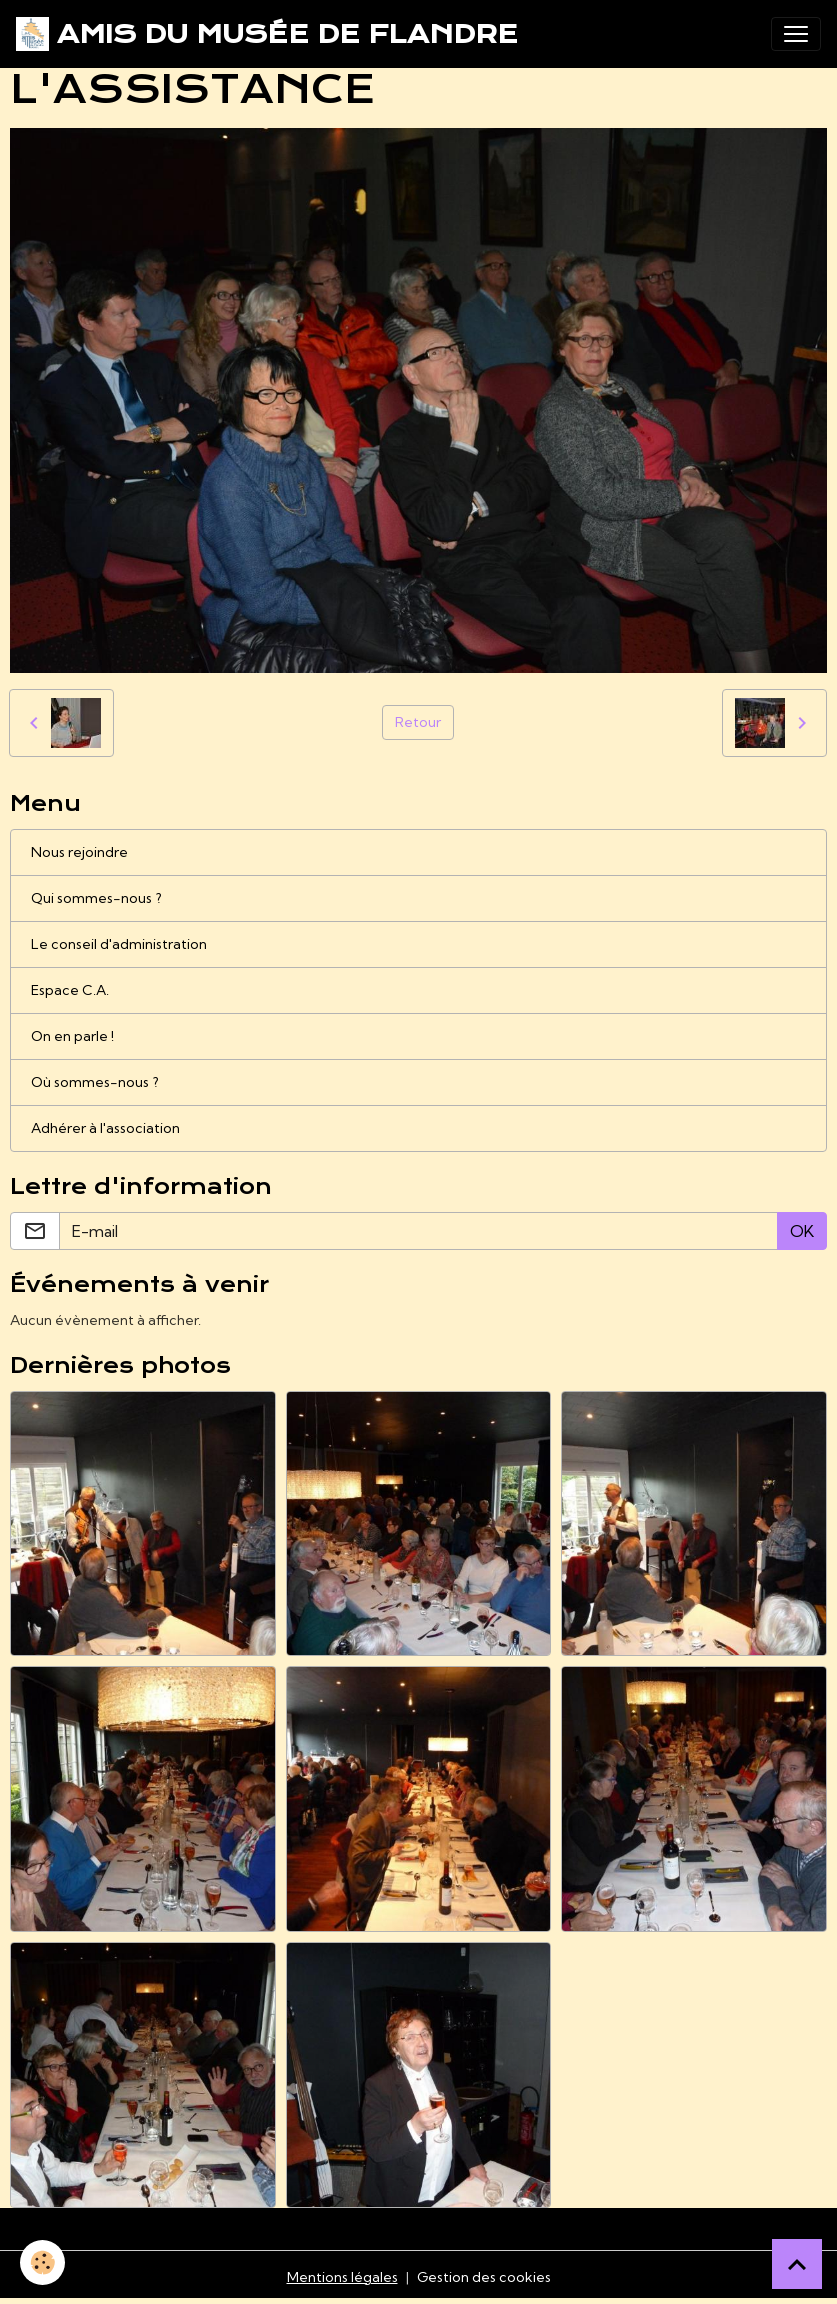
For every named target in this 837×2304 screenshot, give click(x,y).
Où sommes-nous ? (95, 1082)
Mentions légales (342, 2277)
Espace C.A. (70, 990)
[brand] (267, 34)
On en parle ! (72, 1036)
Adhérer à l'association (105, 1128)
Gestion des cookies (484, 2277)
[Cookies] (42, 2262)
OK (802, 1231)
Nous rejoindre (79, 852)
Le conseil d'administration (119, 944)
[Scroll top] (797, 2264)
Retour (418, 722)
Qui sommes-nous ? (96, 898)
